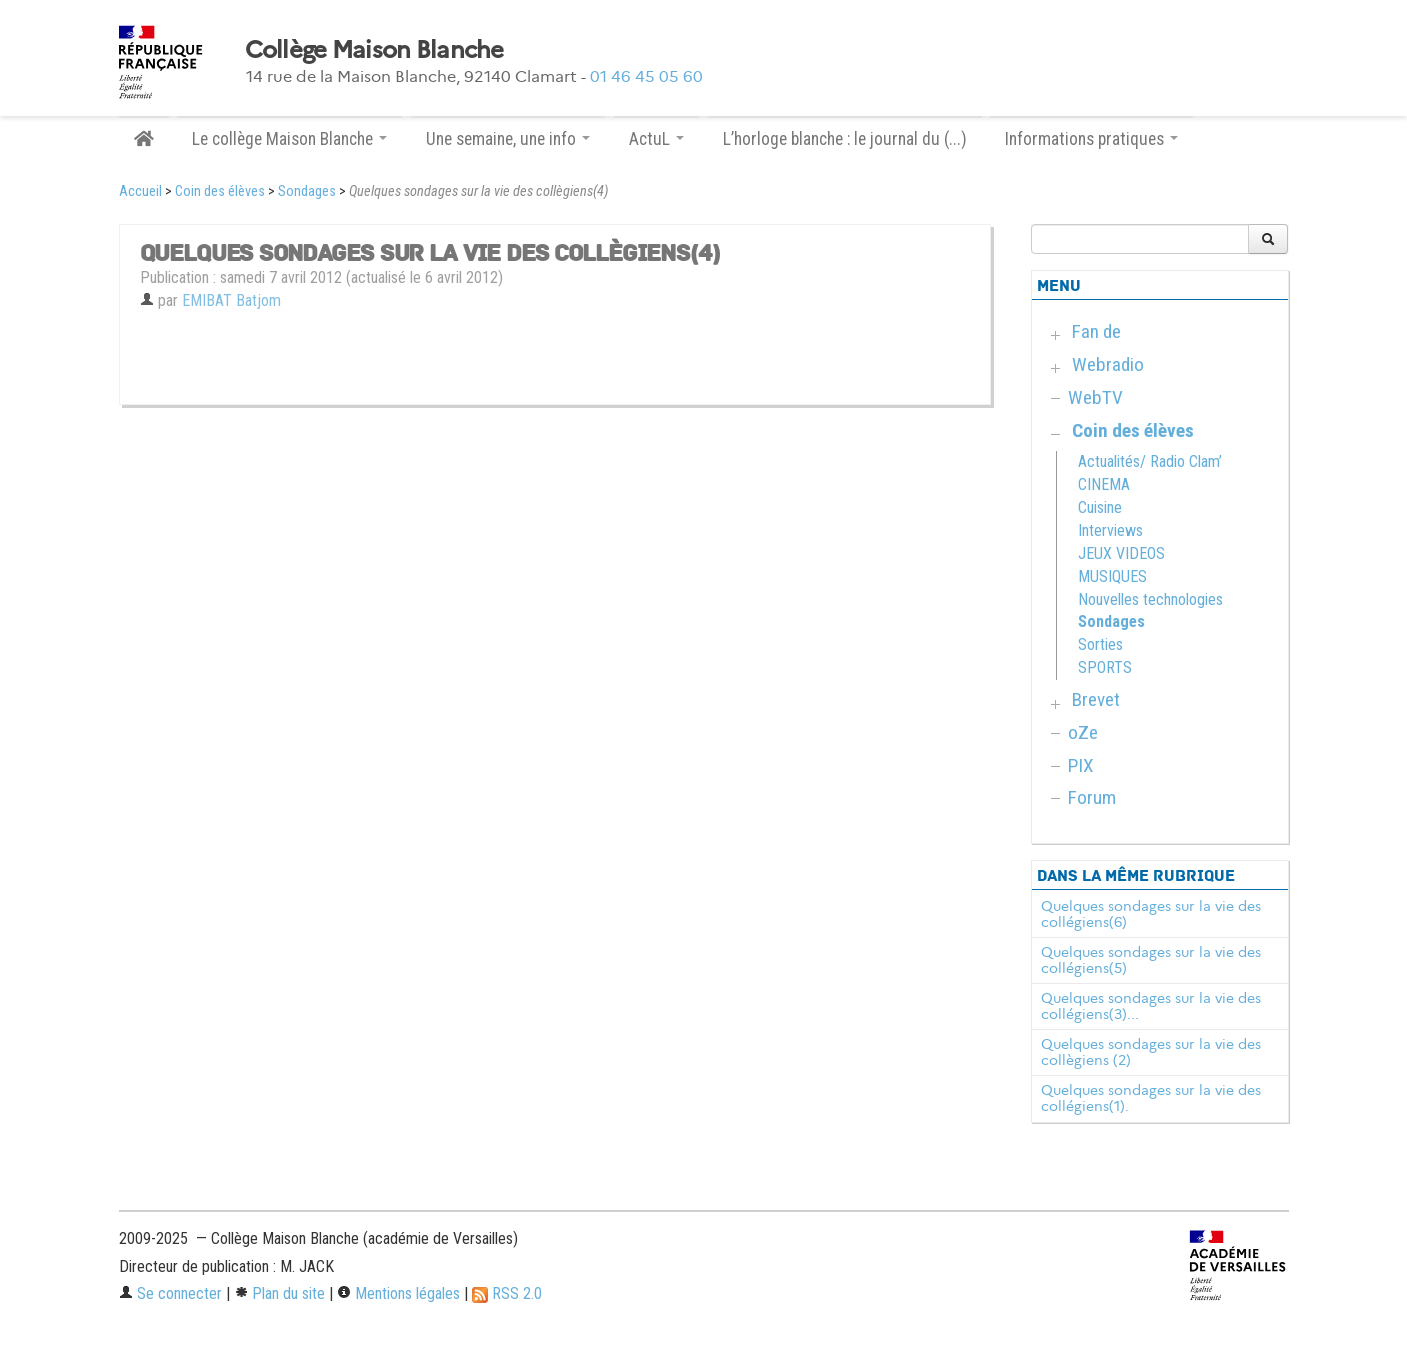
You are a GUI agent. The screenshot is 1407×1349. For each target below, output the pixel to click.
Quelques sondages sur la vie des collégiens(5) (1151, 960)
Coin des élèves (220, 191)
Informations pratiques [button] (1091, 139)
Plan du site (279, 1293)
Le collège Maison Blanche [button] (289, 139)
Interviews (1110, 530)
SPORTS (1105, 667)
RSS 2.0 (507, 1293)
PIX (1081, 765)
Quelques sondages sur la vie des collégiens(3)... (1151, 1006)
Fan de (1096, 331)
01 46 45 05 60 (646, 76)
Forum (1092, 797)
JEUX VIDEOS (1121, 553)
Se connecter (170, 1293)
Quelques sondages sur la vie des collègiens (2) (1151, 1052)
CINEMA (1104, 484)
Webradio (1108, 364)
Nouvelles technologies (1150, 599)
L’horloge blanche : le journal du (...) (845, 139)
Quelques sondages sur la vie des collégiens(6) (1151, 914)
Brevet (1096, 699)
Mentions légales (398, 1293)
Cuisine (1100, 507)
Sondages (307, 191)
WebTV (1095, 397)
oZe (1083, 732)
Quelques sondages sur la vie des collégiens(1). (1151, 1098)
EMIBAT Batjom (231, 300)
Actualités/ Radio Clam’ (1150, 461)
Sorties (1100, 644)
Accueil (140, 191)
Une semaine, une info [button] (508, 139)
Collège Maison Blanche (374, 50)
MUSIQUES (1112, 576)
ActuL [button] (656, 139)
